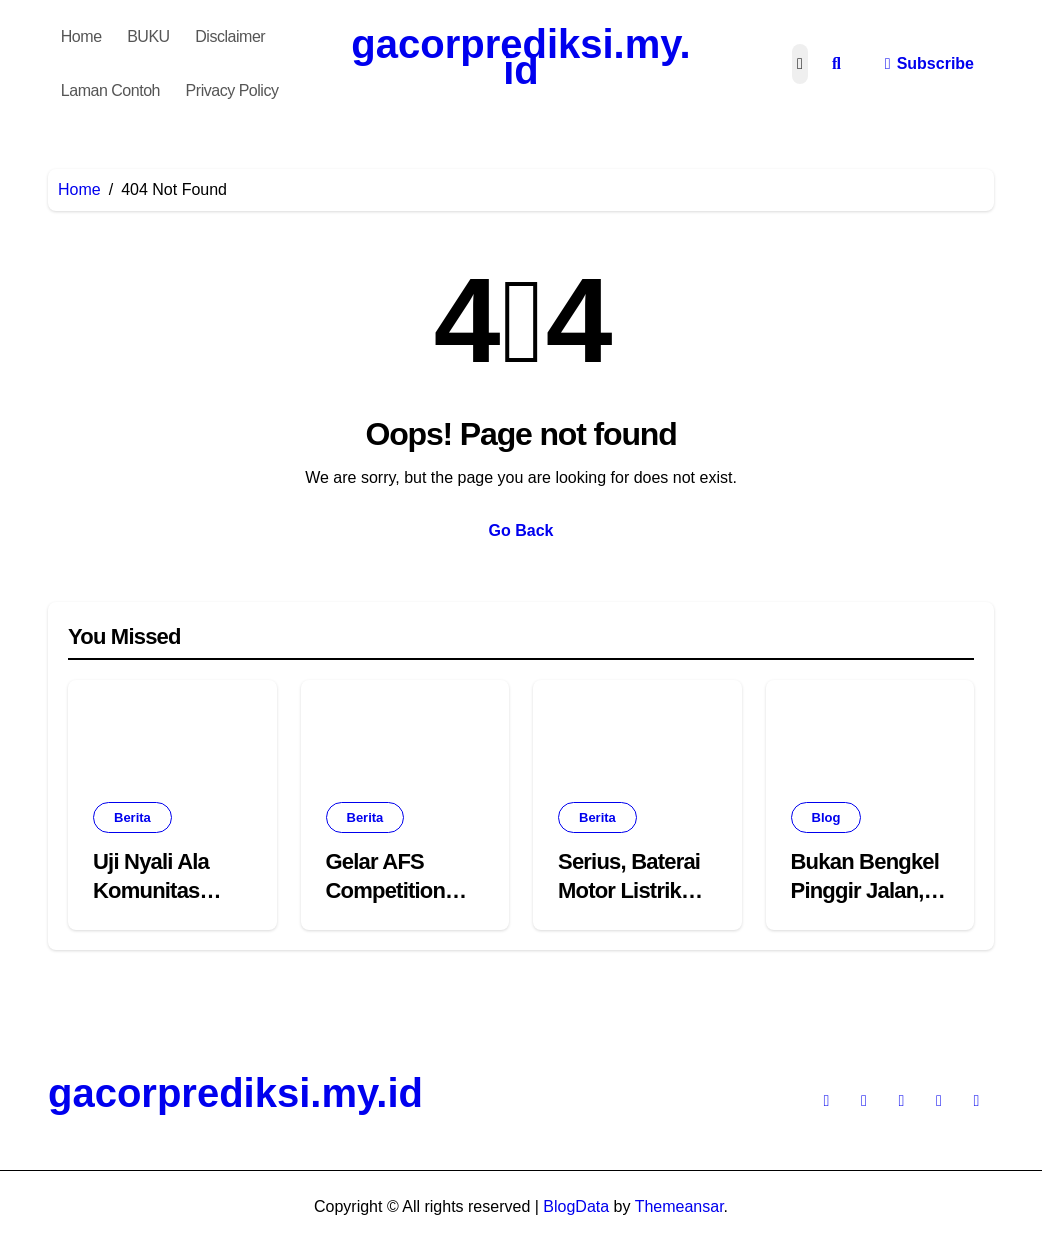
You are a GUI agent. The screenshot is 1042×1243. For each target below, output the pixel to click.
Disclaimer (230, 36)
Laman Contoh (110, 90)
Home (81, 36)
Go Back (521, 530)
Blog (826, 817)
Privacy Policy (232, 90)
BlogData (576, 1206)
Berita (132, 817)
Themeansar (679, 1206)
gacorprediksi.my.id (520, 57)
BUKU (148, 36)
